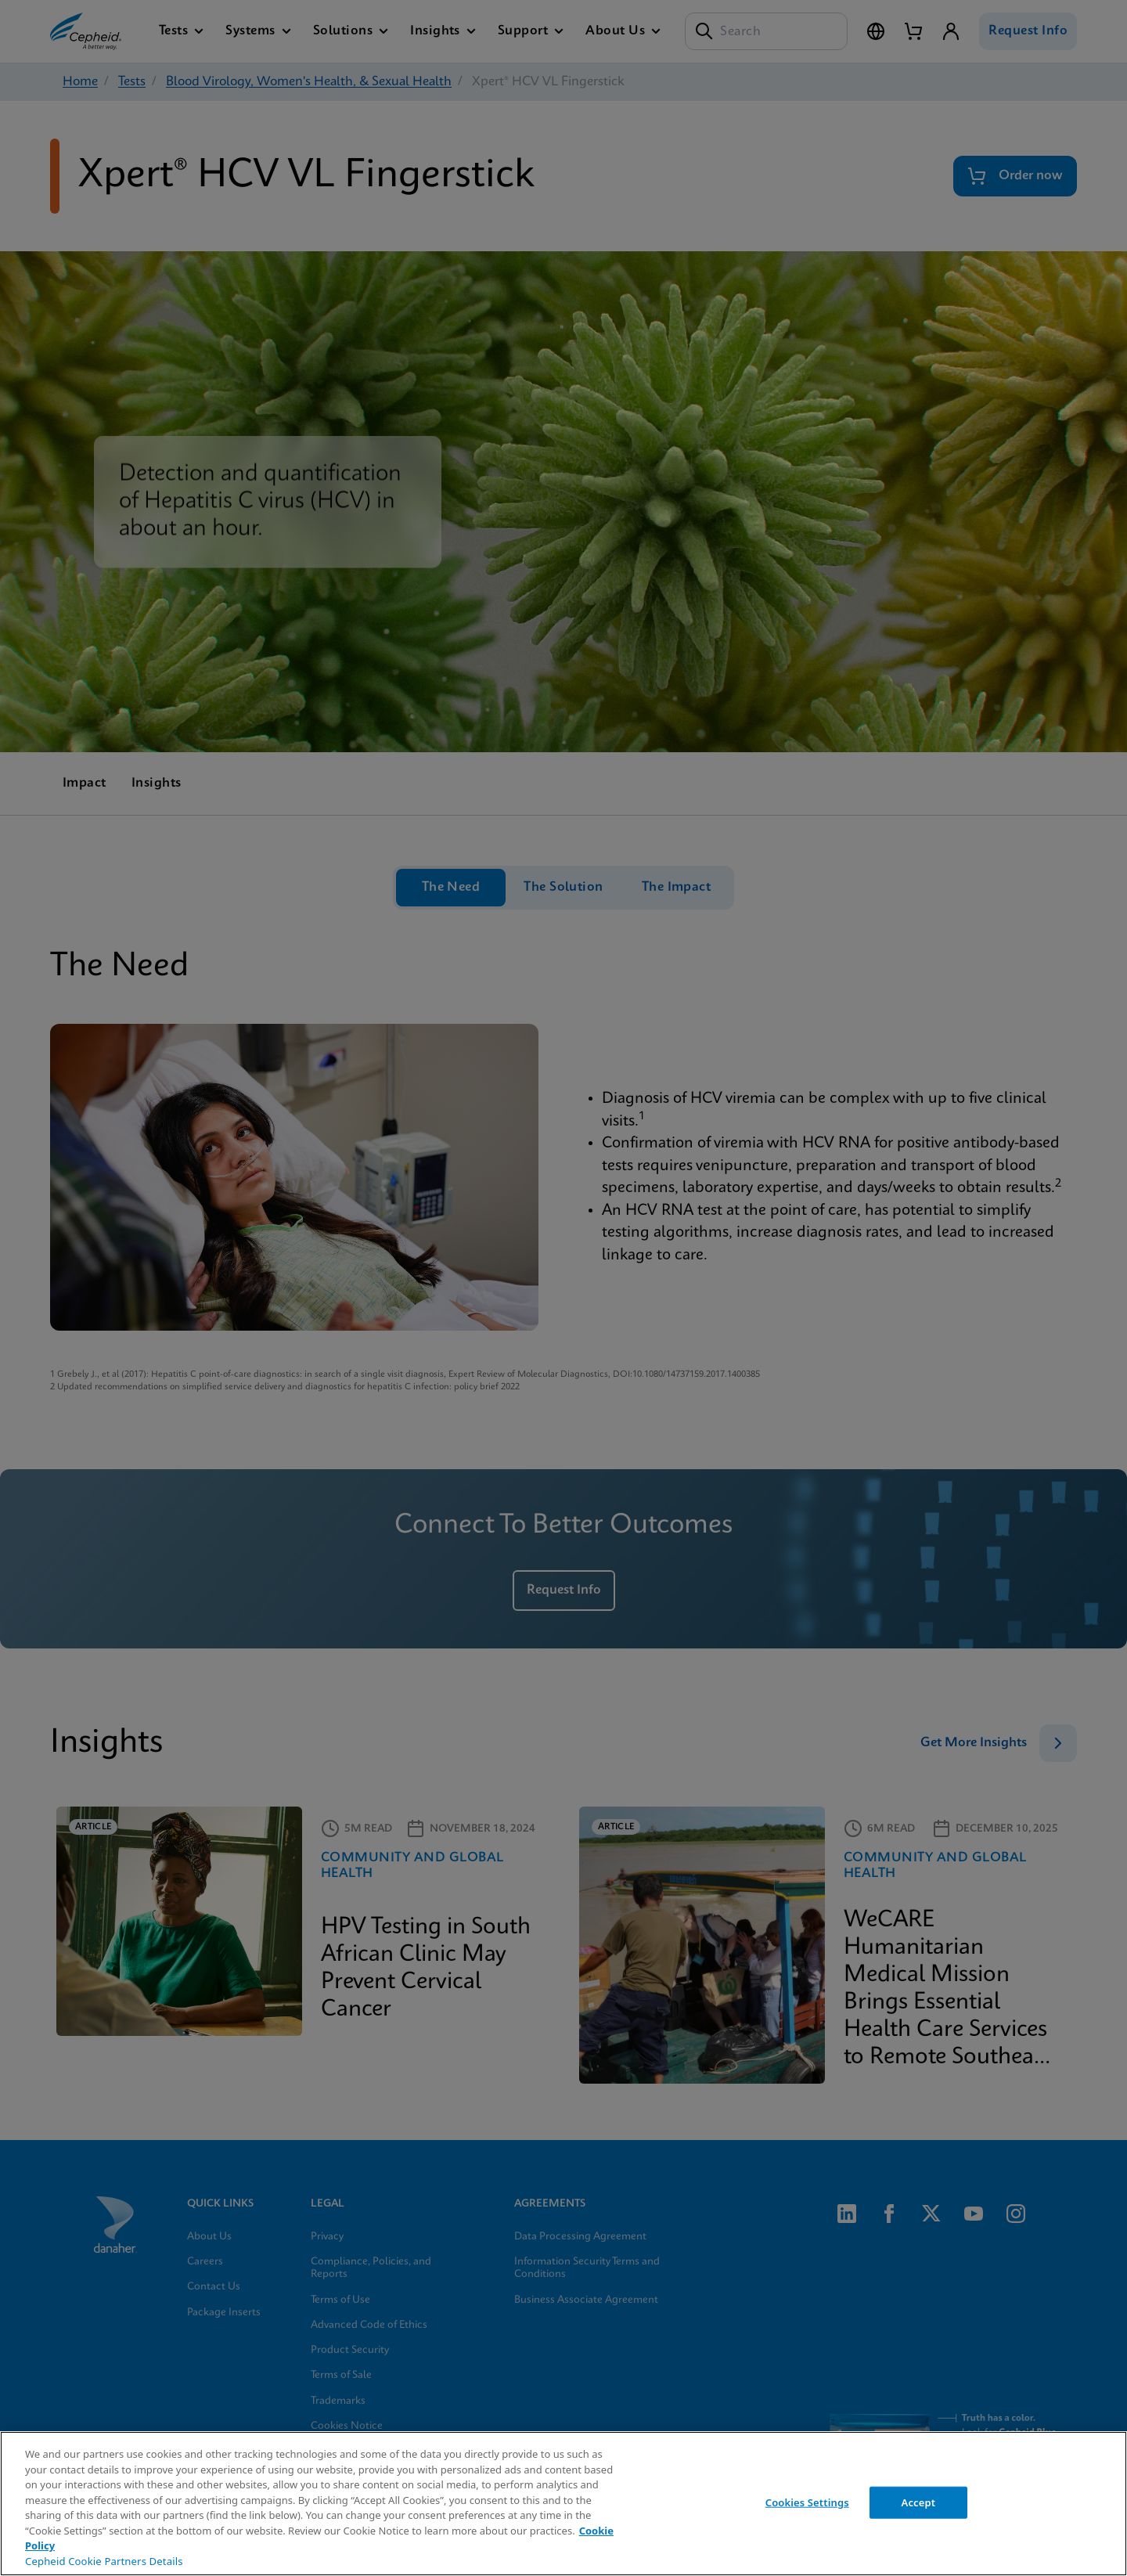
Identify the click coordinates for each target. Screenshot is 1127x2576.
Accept (919, 2502)
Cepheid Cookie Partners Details (104, 2561)
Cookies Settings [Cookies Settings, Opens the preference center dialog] (807, 2502)
